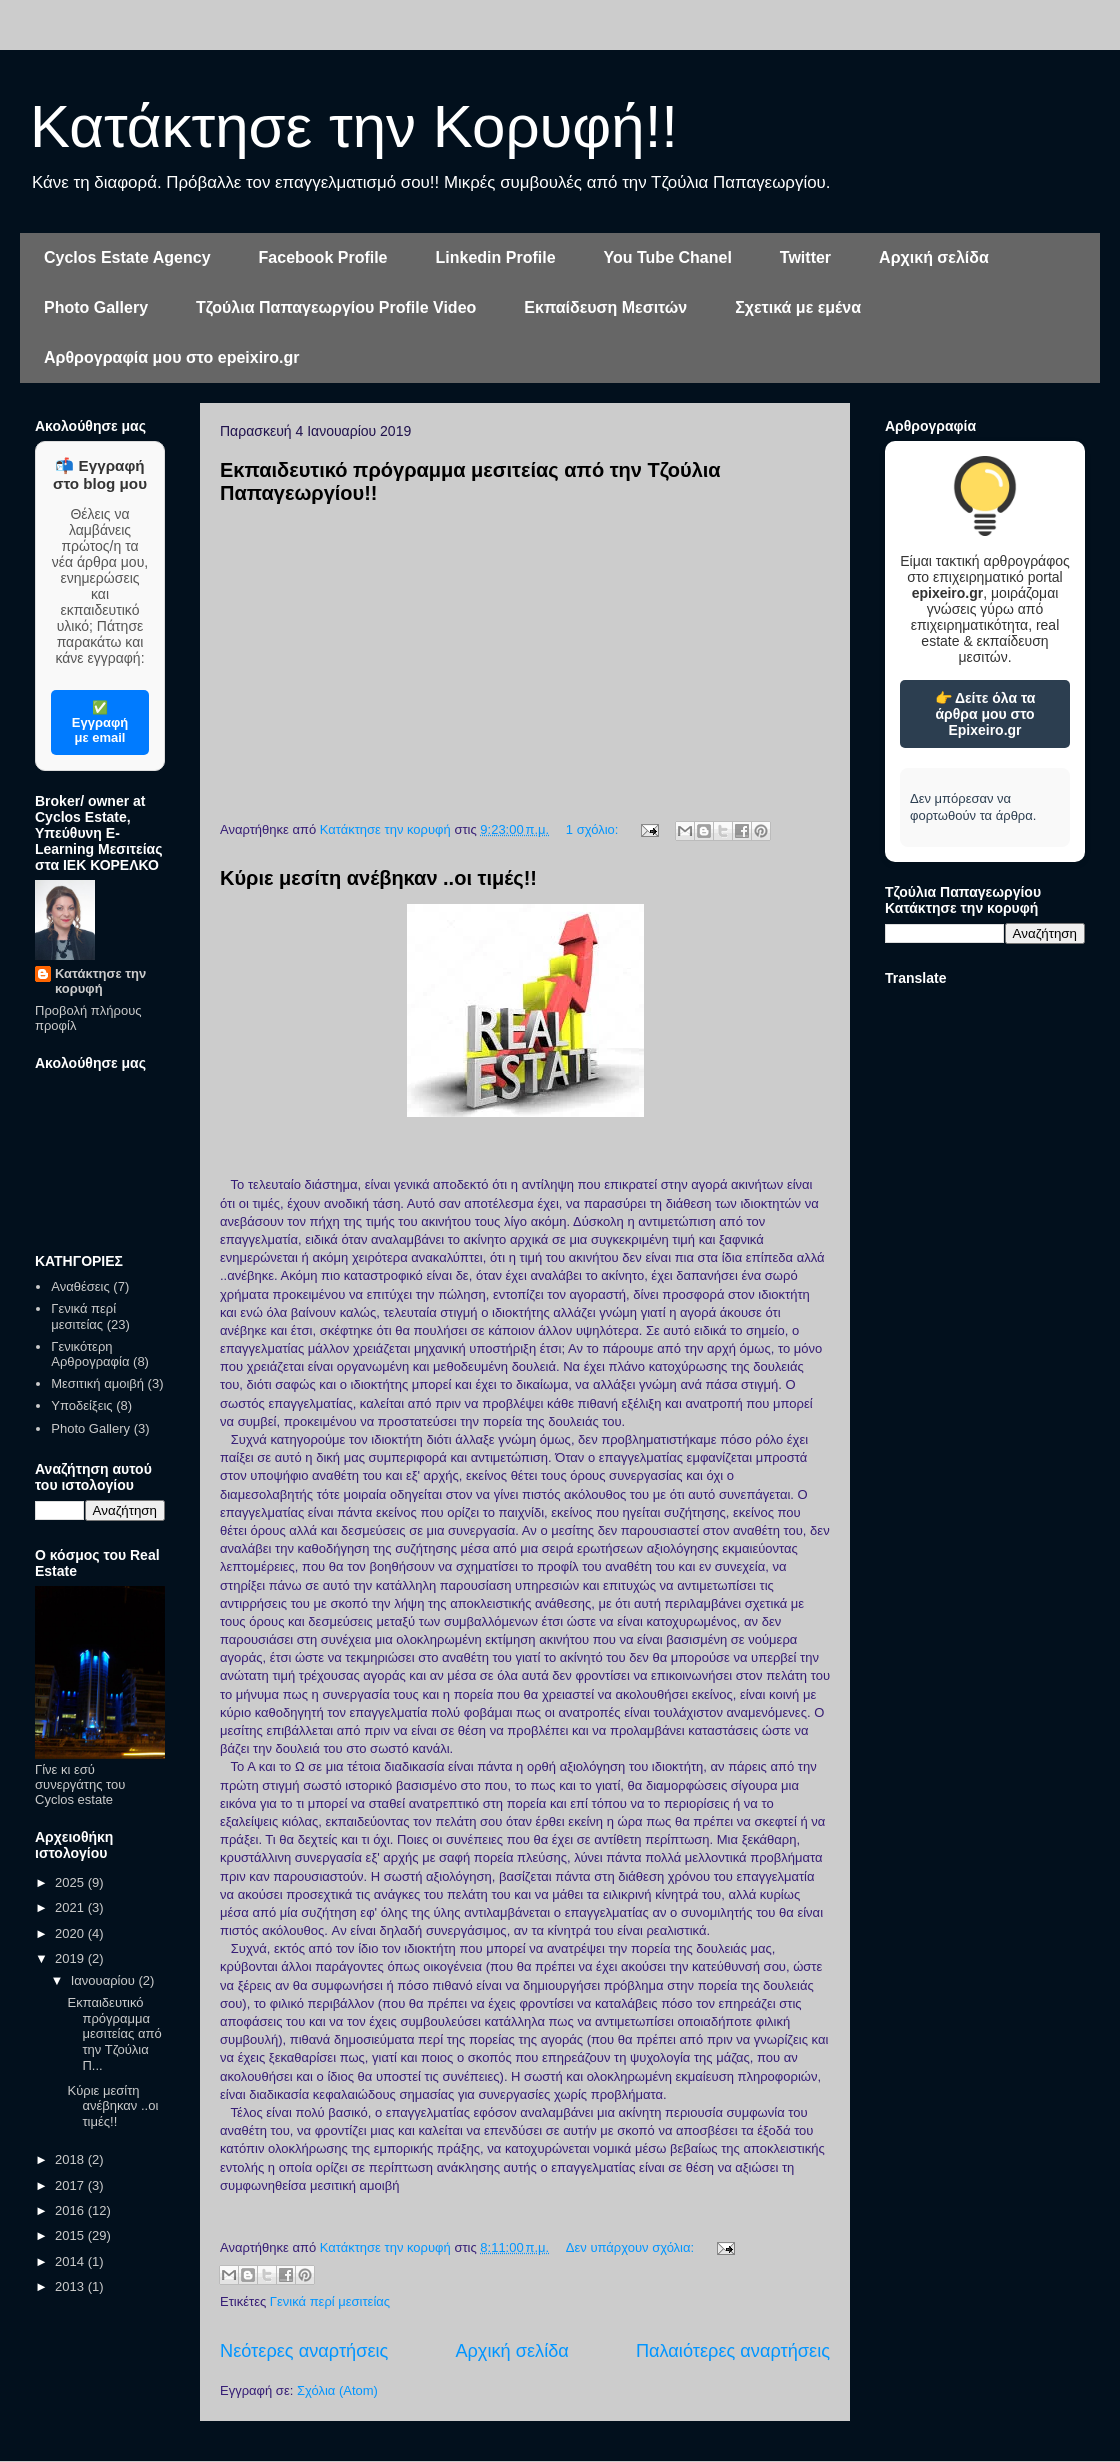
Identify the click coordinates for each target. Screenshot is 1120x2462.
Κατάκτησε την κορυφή (100, 981)
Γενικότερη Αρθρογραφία (90, 1354)
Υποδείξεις (81, 1405)
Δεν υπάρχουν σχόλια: (632, 2247)
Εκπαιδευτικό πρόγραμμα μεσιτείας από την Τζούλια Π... (114, 2033)
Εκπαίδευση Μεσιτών (605, 307)
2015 (71, 2235)
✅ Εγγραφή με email (100, 722)
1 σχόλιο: (594, 829)
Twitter (805, 257)
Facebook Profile (323, 257)
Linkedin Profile (496, 257)
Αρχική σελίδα (934, 257)
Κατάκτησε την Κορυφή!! (354, 126)
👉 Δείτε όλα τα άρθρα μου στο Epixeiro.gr (985, 714)
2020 (71, 1933)
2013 (71, 2286)
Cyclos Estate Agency (127, 257)
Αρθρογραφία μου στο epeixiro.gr (172, 357)
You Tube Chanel (668, 257)
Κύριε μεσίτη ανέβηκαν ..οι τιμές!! (378, 878)
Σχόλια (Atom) (337, 2390)
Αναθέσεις (80, 1286)
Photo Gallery (96, 307)
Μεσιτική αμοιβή (97, 1383)
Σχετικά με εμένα (798, 307)
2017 (71, 2185)
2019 (71, 1958)
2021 (71, 1907)
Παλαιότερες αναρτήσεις (733, 2351)
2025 (71, 1882)
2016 (71, 2210)
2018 (71, 2159)
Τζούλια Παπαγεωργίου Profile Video (336, 307)
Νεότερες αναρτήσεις (304, 2351)
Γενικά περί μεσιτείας (330, 2301)
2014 (71, 2261)
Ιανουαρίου (105, 1980)
